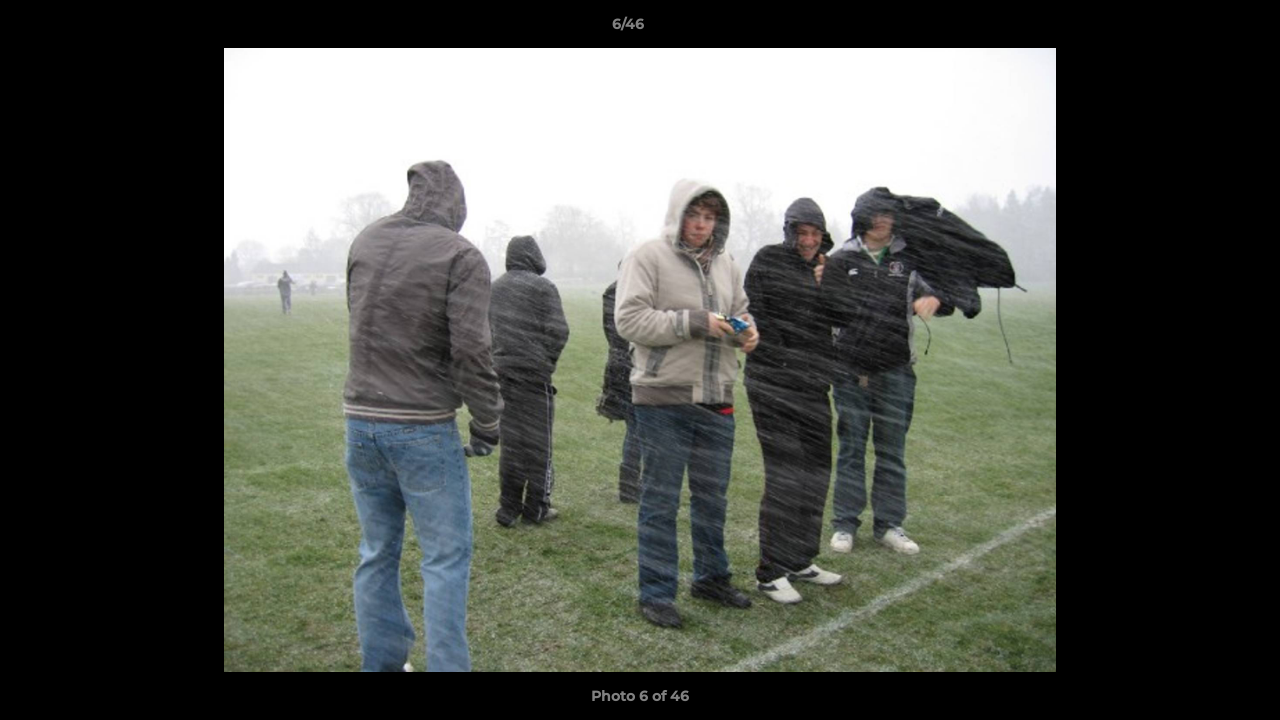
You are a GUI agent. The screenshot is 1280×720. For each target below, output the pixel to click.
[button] (1196, 29)
